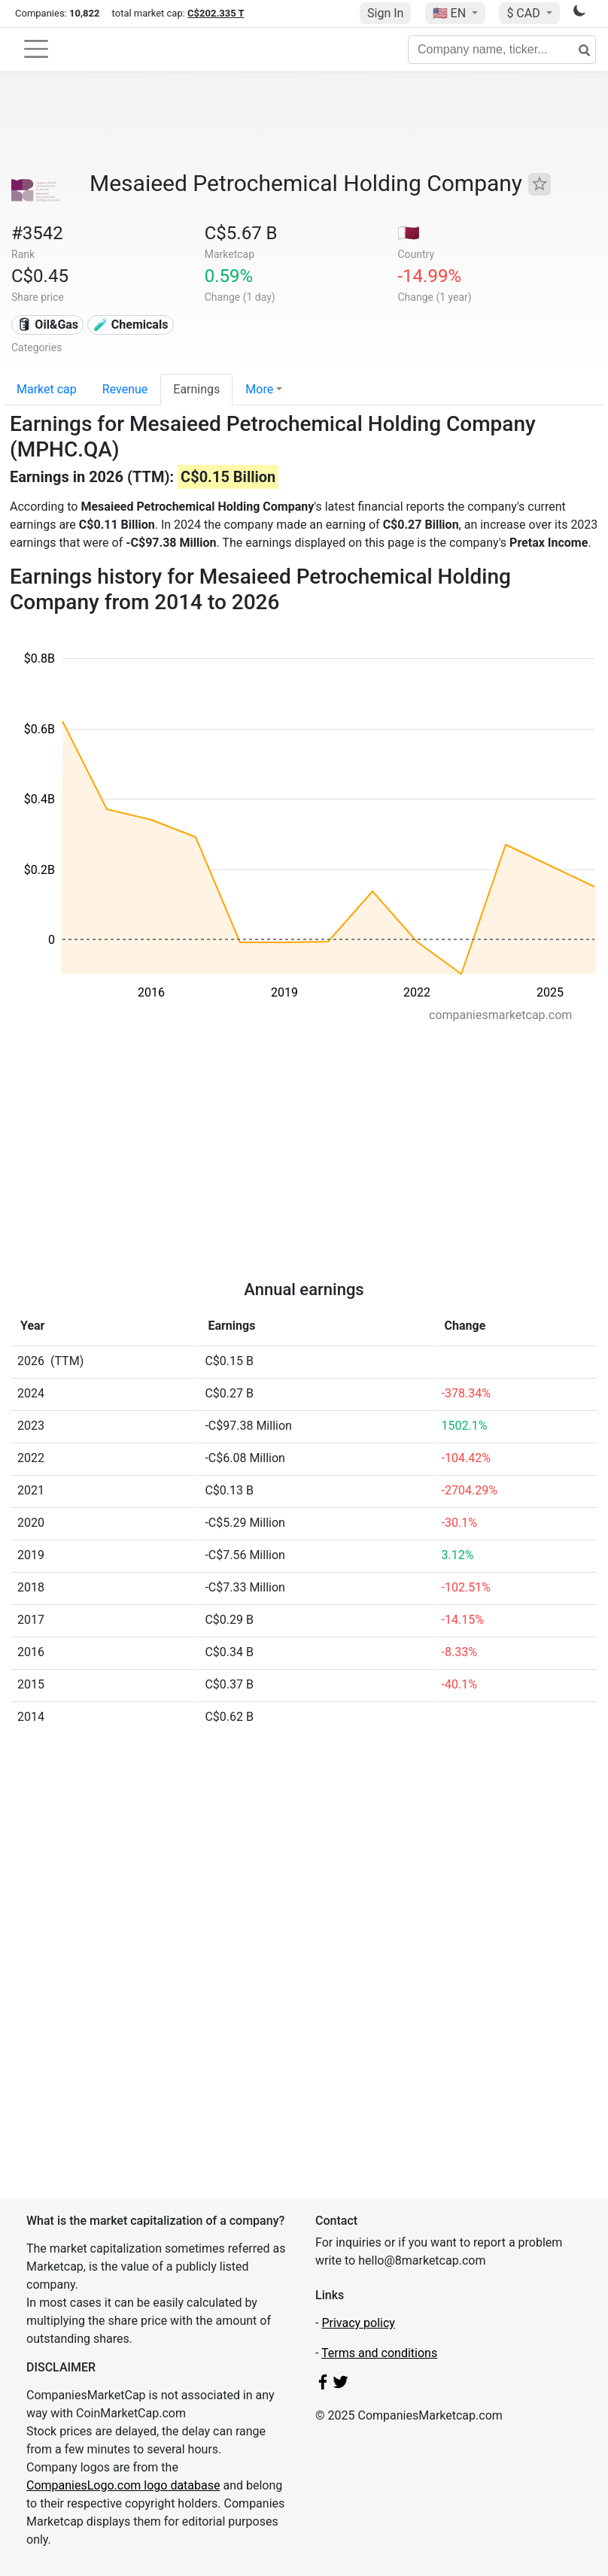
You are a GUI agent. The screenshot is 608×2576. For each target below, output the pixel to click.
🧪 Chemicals (131, 324)
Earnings (196, 389)
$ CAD (524, 13)
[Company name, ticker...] (502, 49)
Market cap (47, 389)
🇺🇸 (451, 13)
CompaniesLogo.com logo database (123, 2485)
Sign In (385, 13)
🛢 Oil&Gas (47, 324)
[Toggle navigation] (36, 49)
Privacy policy (358, 2323)
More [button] (259, 389)
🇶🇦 (408, 233)
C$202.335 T (215, 13)
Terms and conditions (379, 2353)
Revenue (125, 389)
